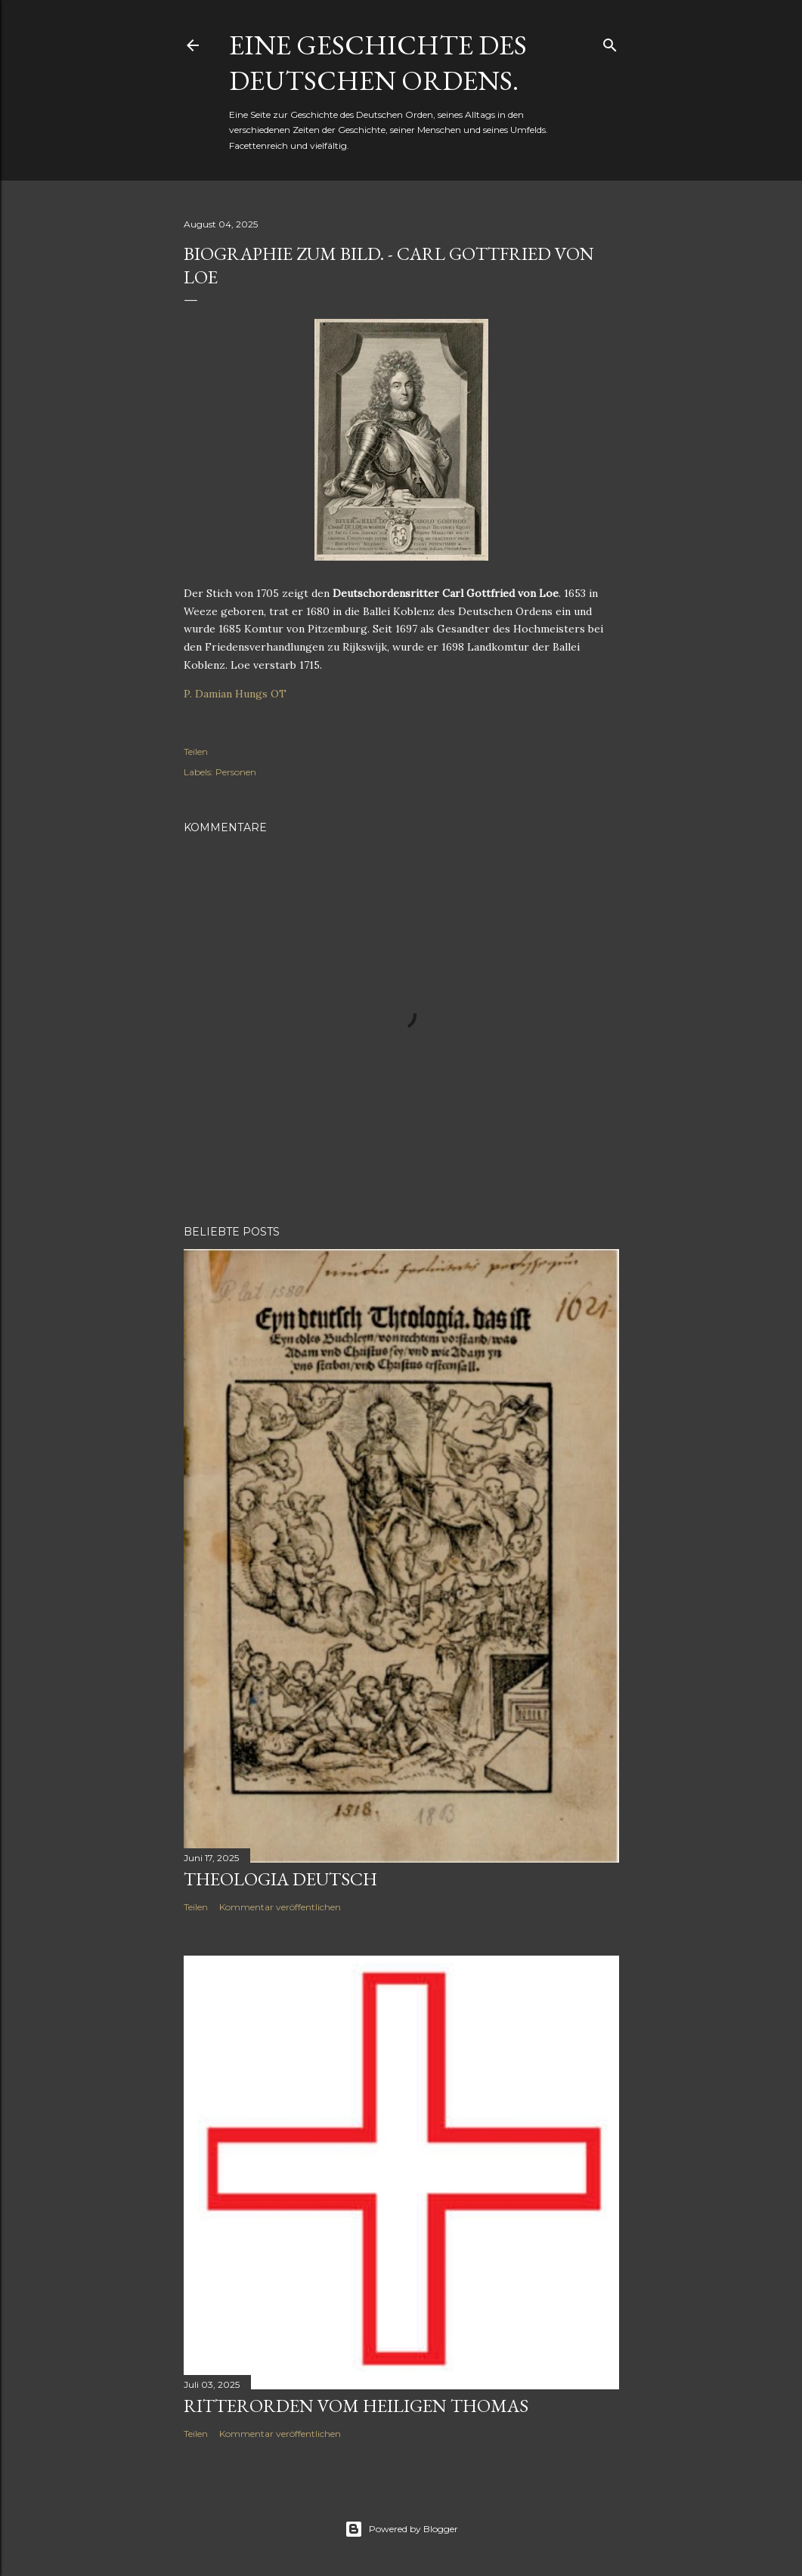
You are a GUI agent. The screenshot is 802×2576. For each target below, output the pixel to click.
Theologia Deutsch (280, 1879)
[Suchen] (610, 42)
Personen (235, 772)
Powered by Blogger (401, 2529)
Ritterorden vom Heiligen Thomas (356, 2405)
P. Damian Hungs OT (235, 693)
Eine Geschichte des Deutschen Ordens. (378, 62)
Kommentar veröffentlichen (280, 1907)
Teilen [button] (196, 751)
